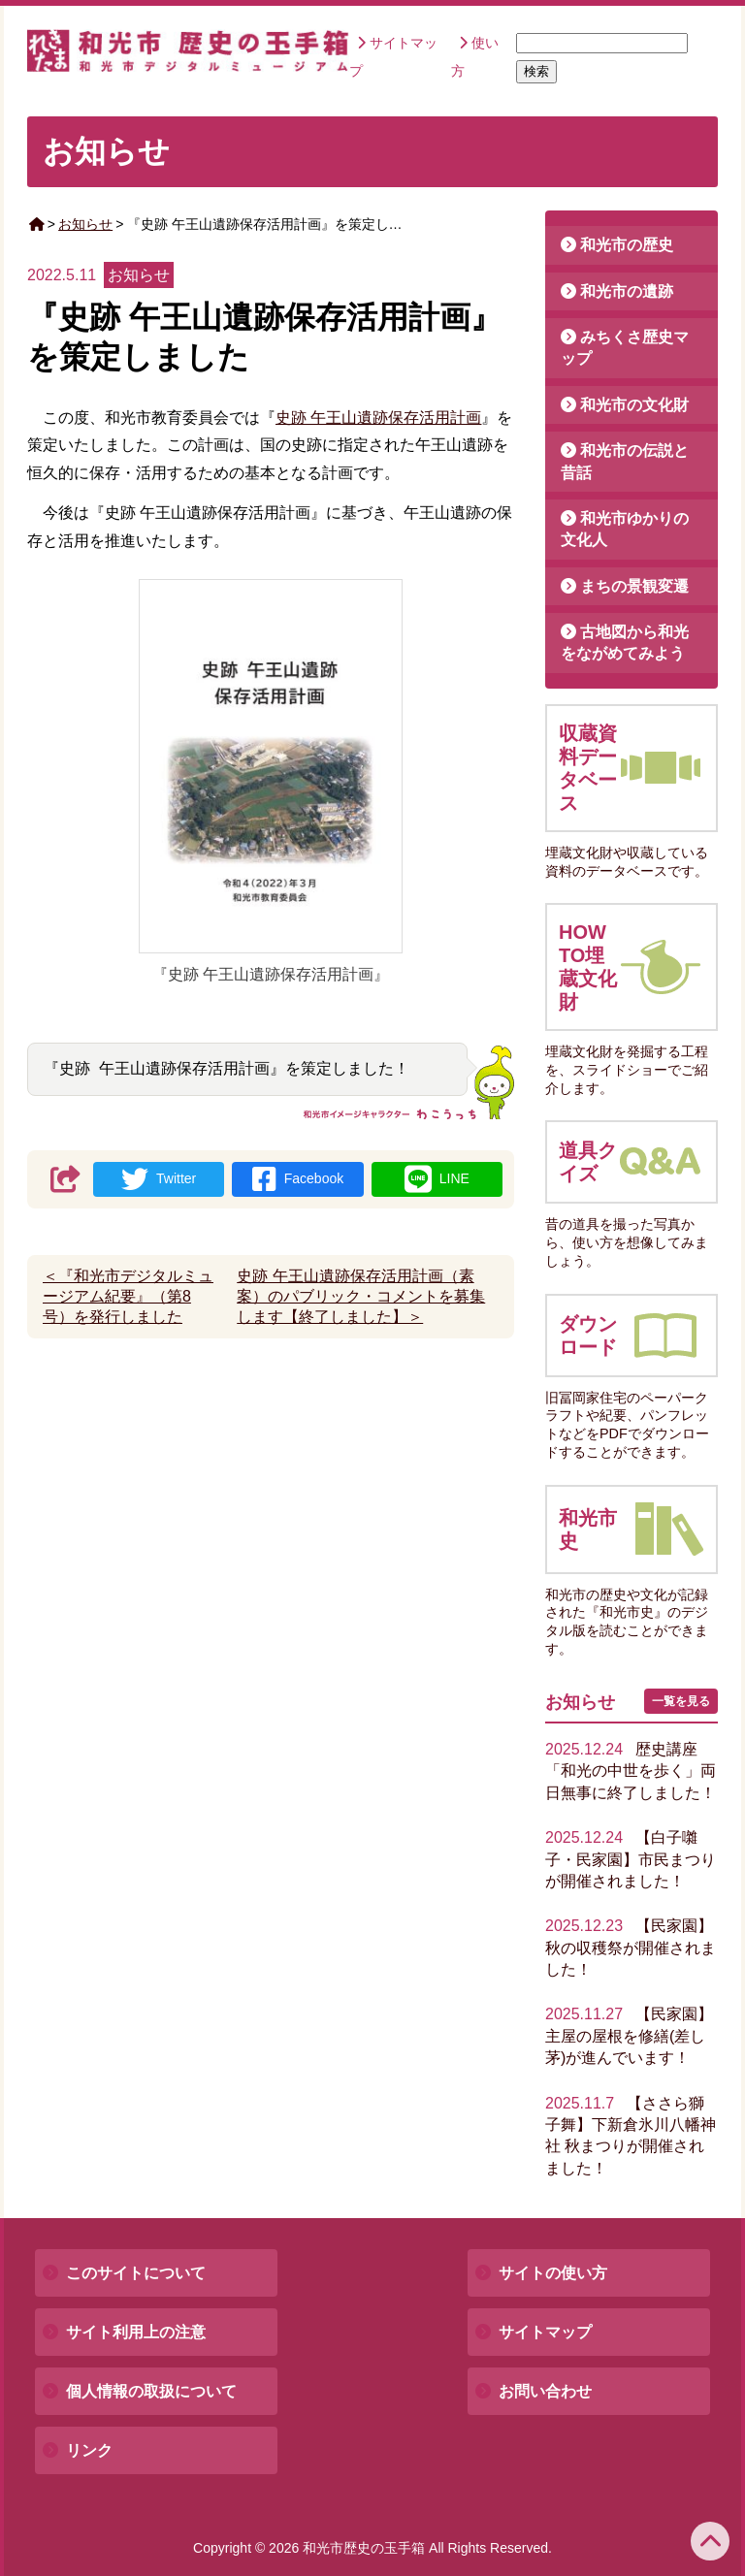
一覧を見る (681, 1701)
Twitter (158, 1179)
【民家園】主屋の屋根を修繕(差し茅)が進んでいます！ (629, 2036)
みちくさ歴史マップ (625, 348)
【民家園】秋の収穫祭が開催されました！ (630, 1947)
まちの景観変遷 (634, 586)
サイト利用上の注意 (136, 2332)
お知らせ (85, 224)
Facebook (297, 1179)
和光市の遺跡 (626, 291)
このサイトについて (136, 2273)
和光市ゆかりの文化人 (625, 529)
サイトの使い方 (553, 2273)
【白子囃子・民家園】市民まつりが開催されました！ (630, 1859)
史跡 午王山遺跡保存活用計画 (378, 417)
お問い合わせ (545, 2391)
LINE (437, 1179)
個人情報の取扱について (151, 2391)
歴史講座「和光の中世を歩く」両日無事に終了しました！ (630, 1771)
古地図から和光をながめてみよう (625, 642)
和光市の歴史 (626, 245)
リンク (89, 2450)
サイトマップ (545, 2332)
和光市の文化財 (634, 405)
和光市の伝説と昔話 (625, 461)
